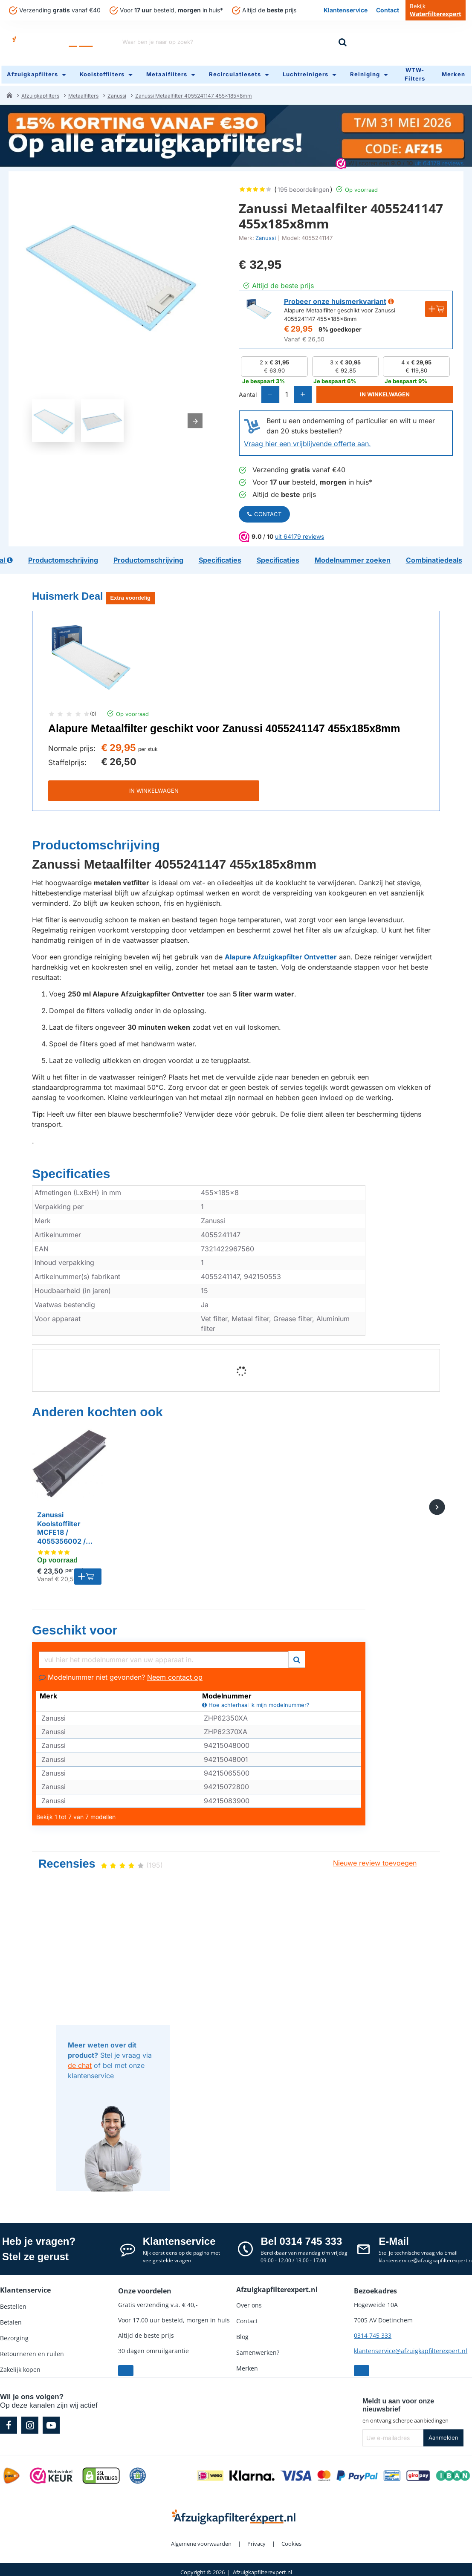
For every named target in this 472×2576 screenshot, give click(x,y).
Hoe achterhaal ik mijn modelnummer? (256, 1701)
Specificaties (71, 1170)
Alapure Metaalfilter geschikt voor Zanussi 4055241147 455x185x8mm (224, 725)
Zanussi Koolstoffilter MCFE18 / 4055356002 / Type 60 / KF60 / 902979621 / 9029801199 (65, 1525)
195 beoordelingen (303, 184)
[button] (390, 391)
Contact (264, 511)
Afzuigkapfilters (40, 91)
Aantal (248, 391)
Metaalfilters (83, 91)
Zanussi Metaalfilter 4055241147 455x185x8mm (193, 91)
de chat (80, 2062)
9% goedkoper (340, 324)
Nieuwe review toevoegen (375, 1860)
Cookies (291, 2540)
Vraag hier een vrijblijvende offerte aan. (307, 440)
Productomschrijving (96, 842)
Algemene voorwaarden (201, 2540)
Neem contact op (175, 1674)
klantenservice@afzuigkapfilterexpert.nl (410, 2348)
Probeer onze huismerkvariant (335, 296)
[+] (311, 391)
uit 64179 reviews (438, 158)
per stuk (148, 746)
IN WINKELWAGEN (154, 787)
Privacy (256, 2540)
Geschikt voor (74, 1627)
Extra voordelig (130, 595)
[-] (272, 391)
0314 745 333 (372, 2332)
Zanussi (116, 91)
